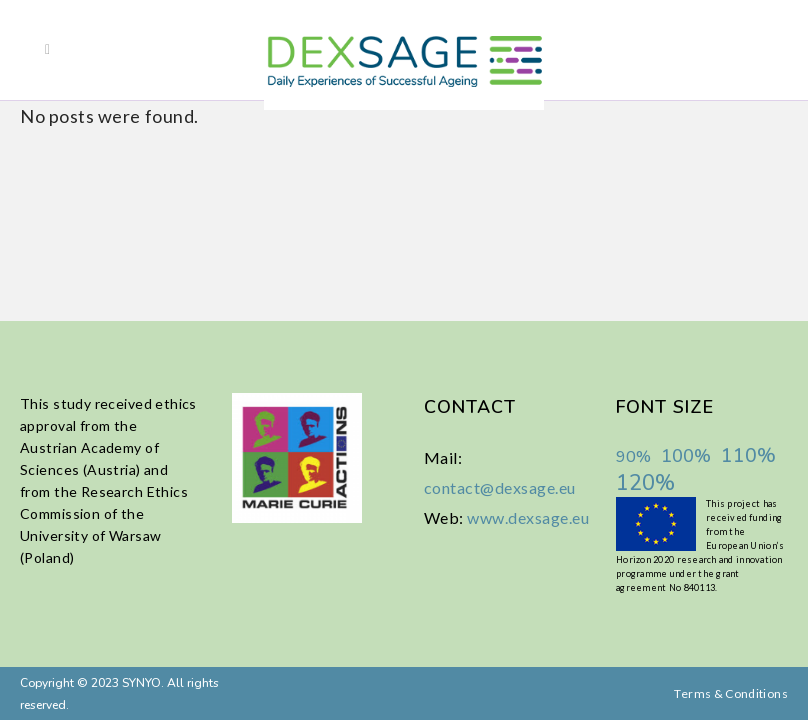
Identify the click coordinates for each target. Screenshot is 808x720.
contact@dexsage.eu (500, 487)
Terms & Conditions (730, 693)
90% (633, 457)
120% (645, 483)
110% (748, 455)
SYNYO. (141, 683)
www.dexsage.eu (528, 517)
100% (686, 456)
